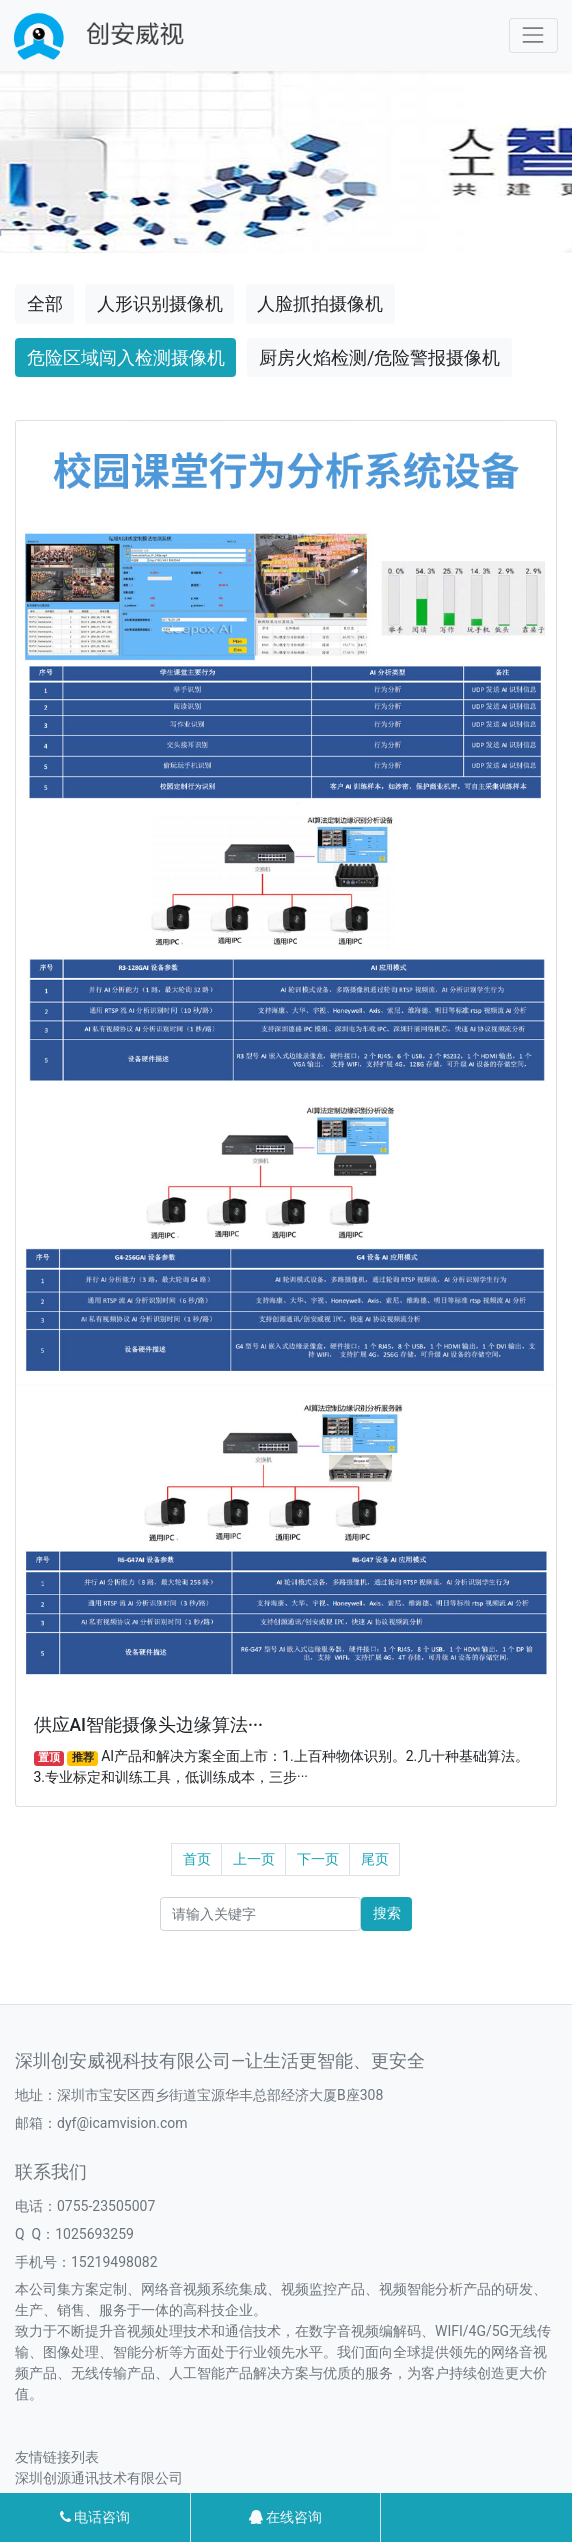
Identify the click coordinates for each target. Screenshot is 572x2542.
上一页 (254, 1859)
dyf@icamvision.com (122, 2123)
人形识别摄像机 (160, 303)
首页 (197, 1859)
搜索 (387, 1913)
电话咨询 (95, 2517)
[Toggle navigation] (533, 35)
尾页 (375, 1859)
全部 (45, 303)
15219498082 (114, 2262)
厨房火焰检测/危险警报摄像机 (379, 357)
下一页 (318, 1859)
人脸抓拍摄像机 (320, 303)
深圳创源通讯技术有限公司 (99, 2478)
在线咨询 (285, 2517)
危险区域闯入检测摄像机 (126, 357)
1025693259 (94, 2234)
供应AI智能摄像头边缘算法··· (148, 1725)
